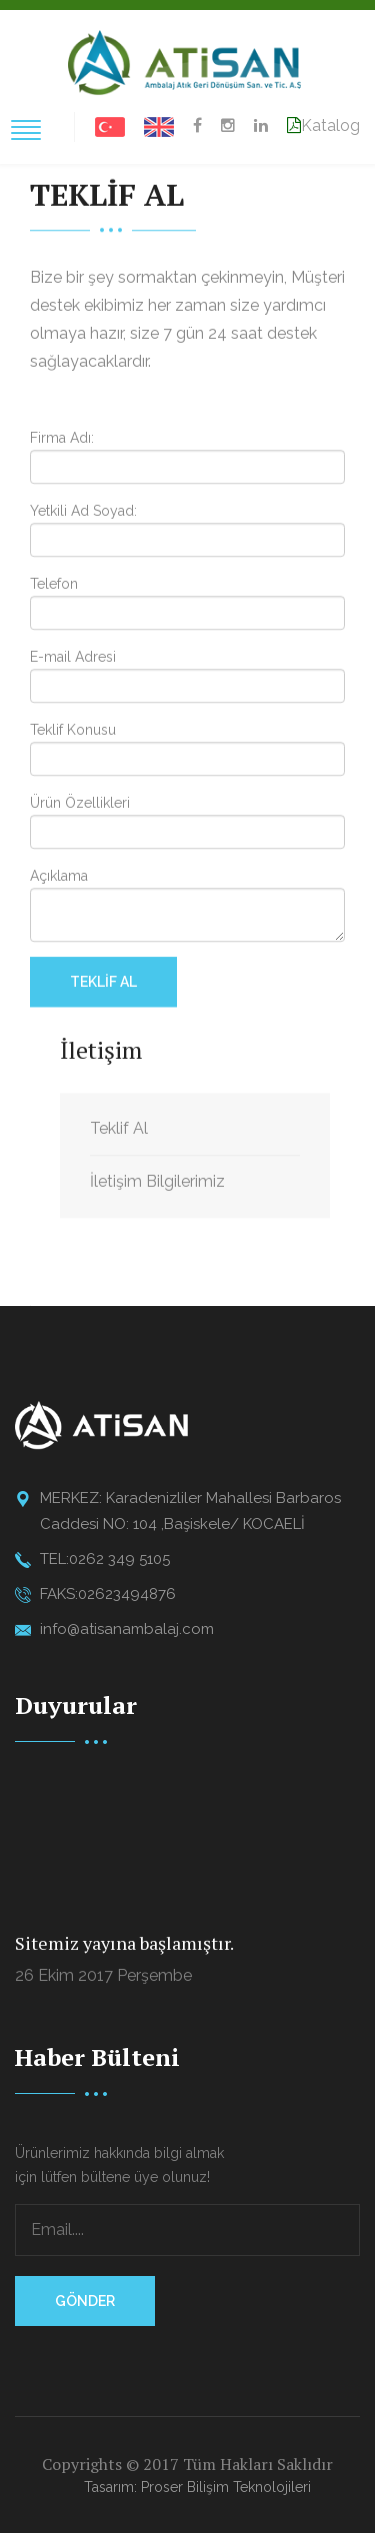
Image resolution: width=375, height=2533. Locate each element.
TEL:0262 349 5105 (105, 1559)
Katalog (323, 125)
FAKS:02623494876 (108, 1594)
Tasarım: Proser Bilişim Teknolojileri (197, 2487)
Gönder (85, 2301)
